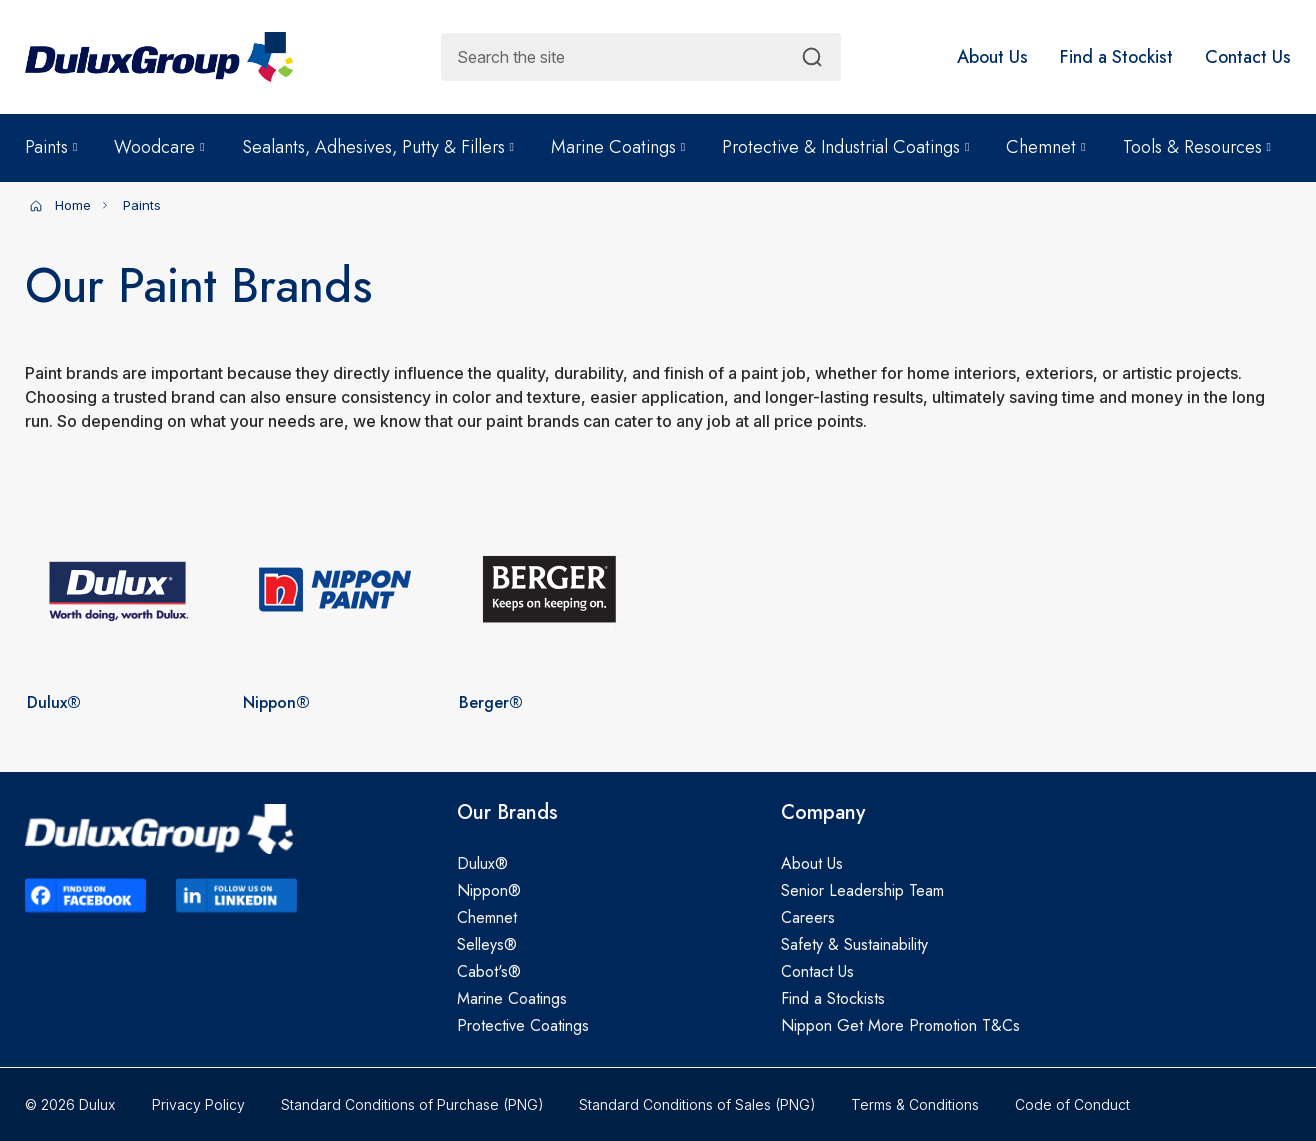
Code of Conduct (1072, 1104)
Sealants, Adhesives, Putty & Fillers (378, 147)
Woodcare (159, 147)
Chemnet (1045, 147)
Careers (808, 917)
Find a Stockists (833, 998)
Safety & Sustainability (854, 944)
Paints (51, 147)
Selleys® (487, 944)
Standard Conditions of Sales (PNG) (697, 1104)
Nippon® (489, 890)
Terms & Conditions (915, 1104)
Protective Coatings (523, 1025)
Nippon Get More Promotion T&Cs (900, 1025)
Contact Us (817, 971)
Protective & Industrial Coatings (845, 147)
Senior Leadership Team (862, 890)
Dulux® (482, 863)
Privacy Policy (198, 1104)
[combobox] (641, 57)
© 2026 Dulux (70, 1104)
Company (823, 813)
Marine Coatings (618, 147)
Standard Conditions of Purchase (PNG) (412, 1104)
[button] (992, 57)
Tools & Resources (1197, 147)
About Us (812, 863)
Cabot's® (489, 971)
